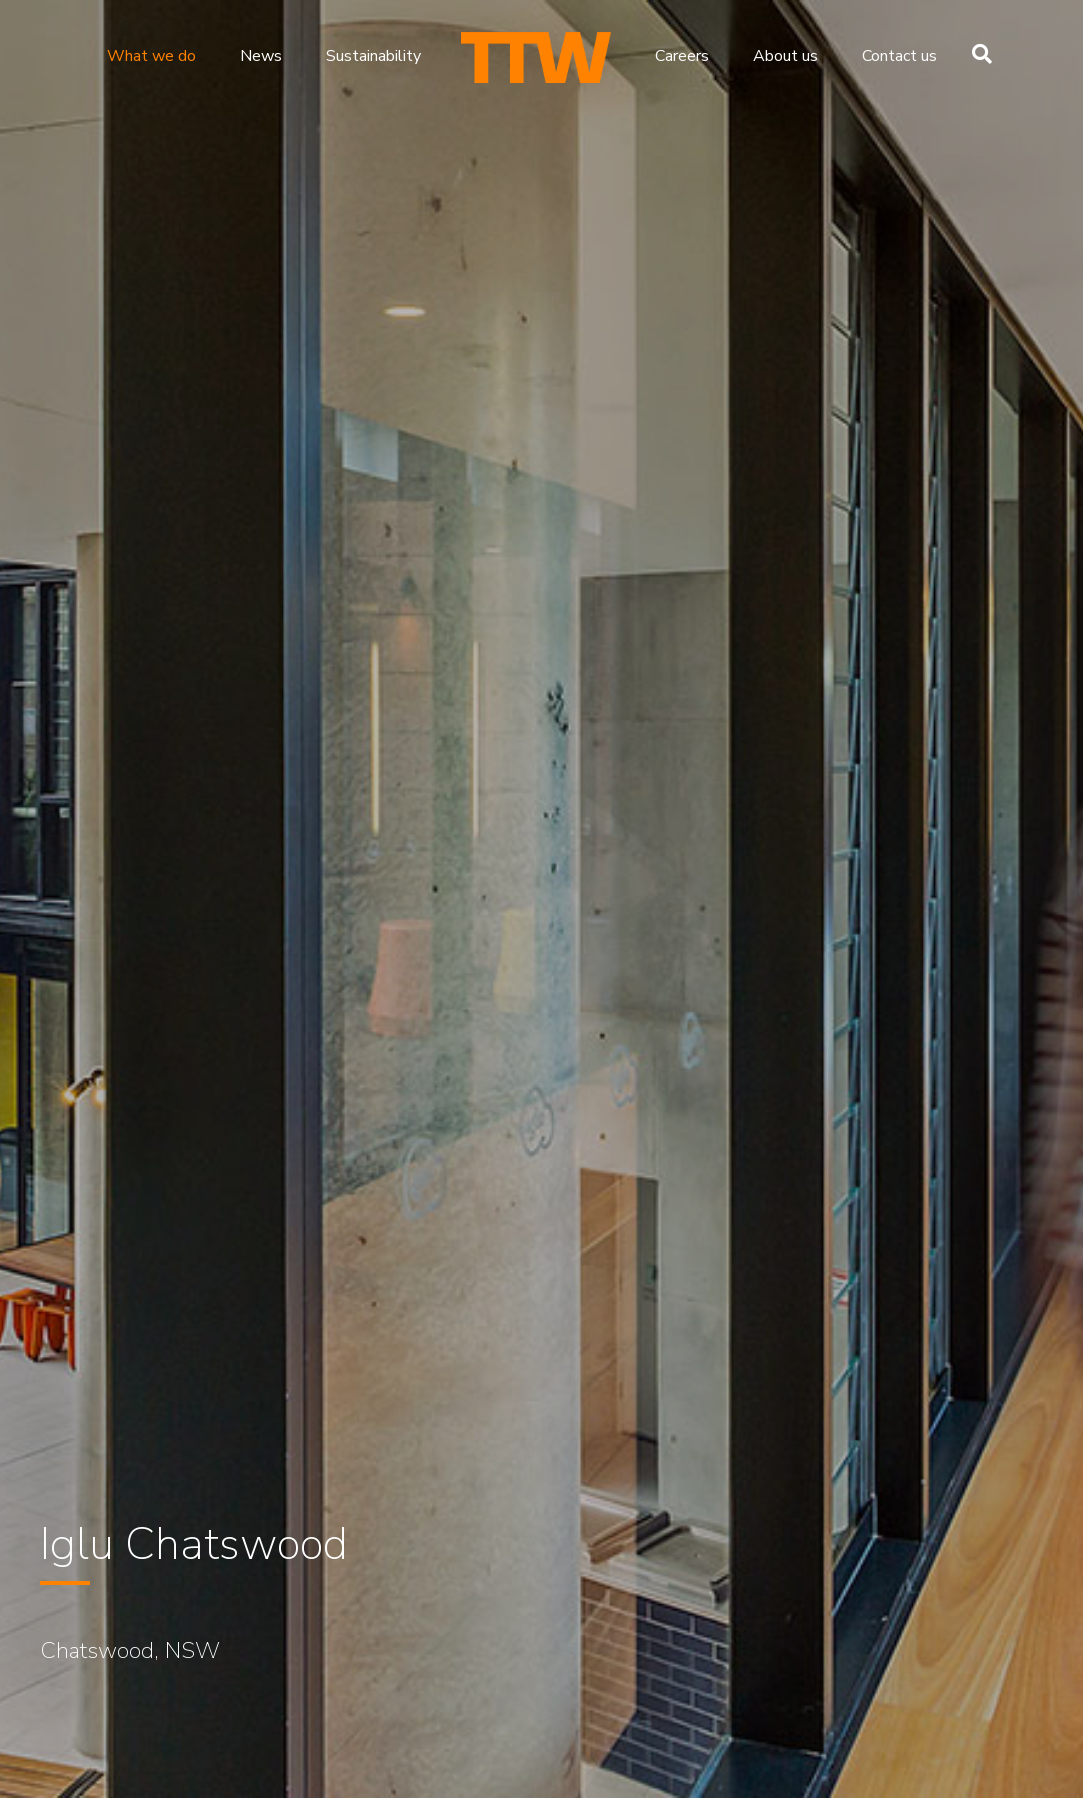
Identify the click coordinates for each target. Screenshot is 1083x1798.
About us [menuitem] (785, 56)
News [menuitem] (261, 56)
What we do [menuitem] (151, 56)
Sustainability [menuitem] (373, 56)
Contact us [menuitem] (899, 56)
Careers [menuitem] (682, 56)
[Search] (977, 54)
